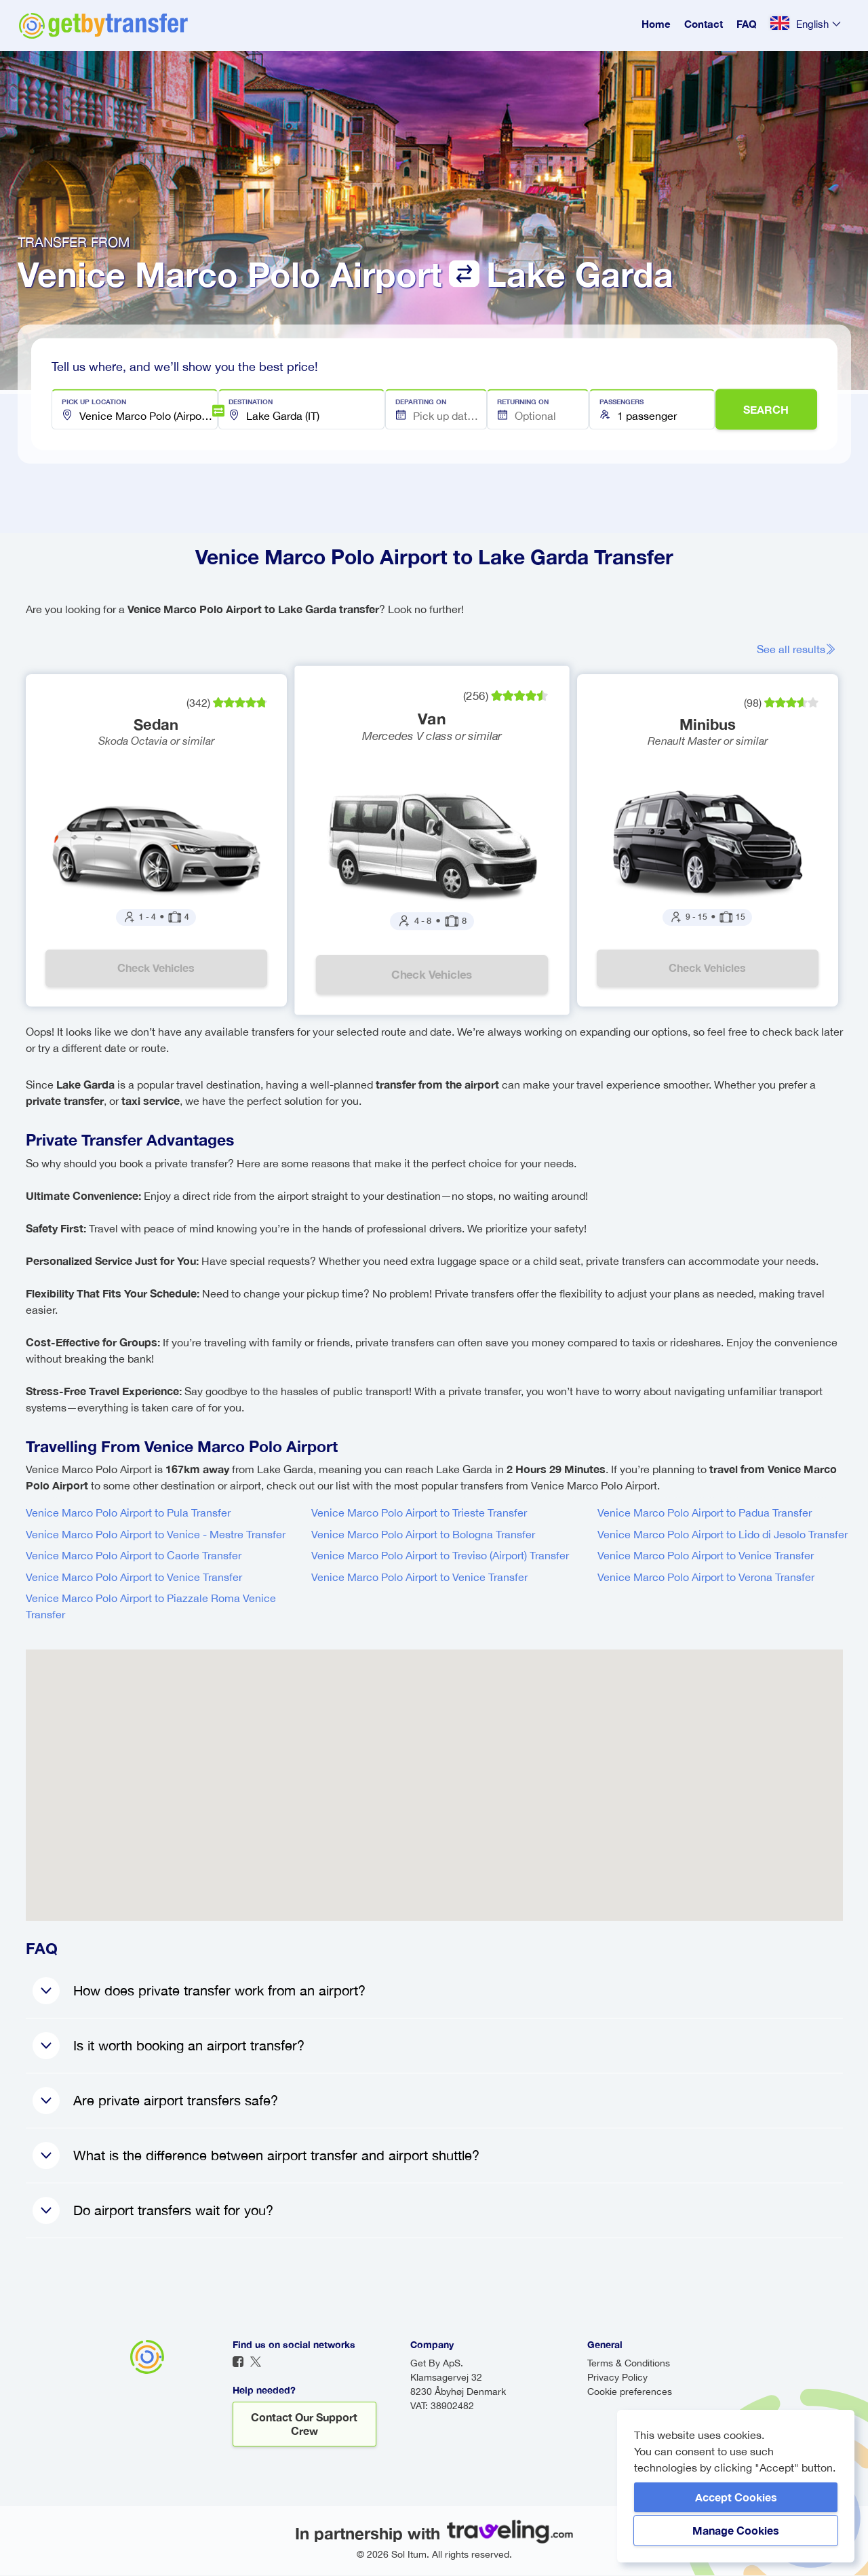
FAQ (746, 24)
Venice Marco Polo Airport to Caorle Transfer (133, 1556)
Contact (703, 24)
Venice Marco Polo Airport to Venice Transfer (134, 1578)
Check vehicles (156, 968)
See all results (796, 649)
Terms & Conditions (628, 2363)
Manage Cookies (735, 2530)
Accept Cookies (736, 2497)
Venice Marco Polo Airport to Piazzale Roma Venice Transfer (151, 1607)
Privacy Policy (617, 2378)
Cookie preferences (629, 2392)
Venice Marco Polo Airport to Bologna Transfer (423, 1535)
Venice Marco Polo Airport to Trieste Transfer (419, 1513)
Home (656, 24)
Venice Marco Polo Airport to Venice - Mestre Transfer (155, 1535)
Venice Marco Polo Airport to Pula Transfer (128, 1513)
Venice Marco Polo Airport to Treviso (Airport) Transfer (440, 1556)
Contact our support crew (304, 2424)
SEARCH (766, 409)
